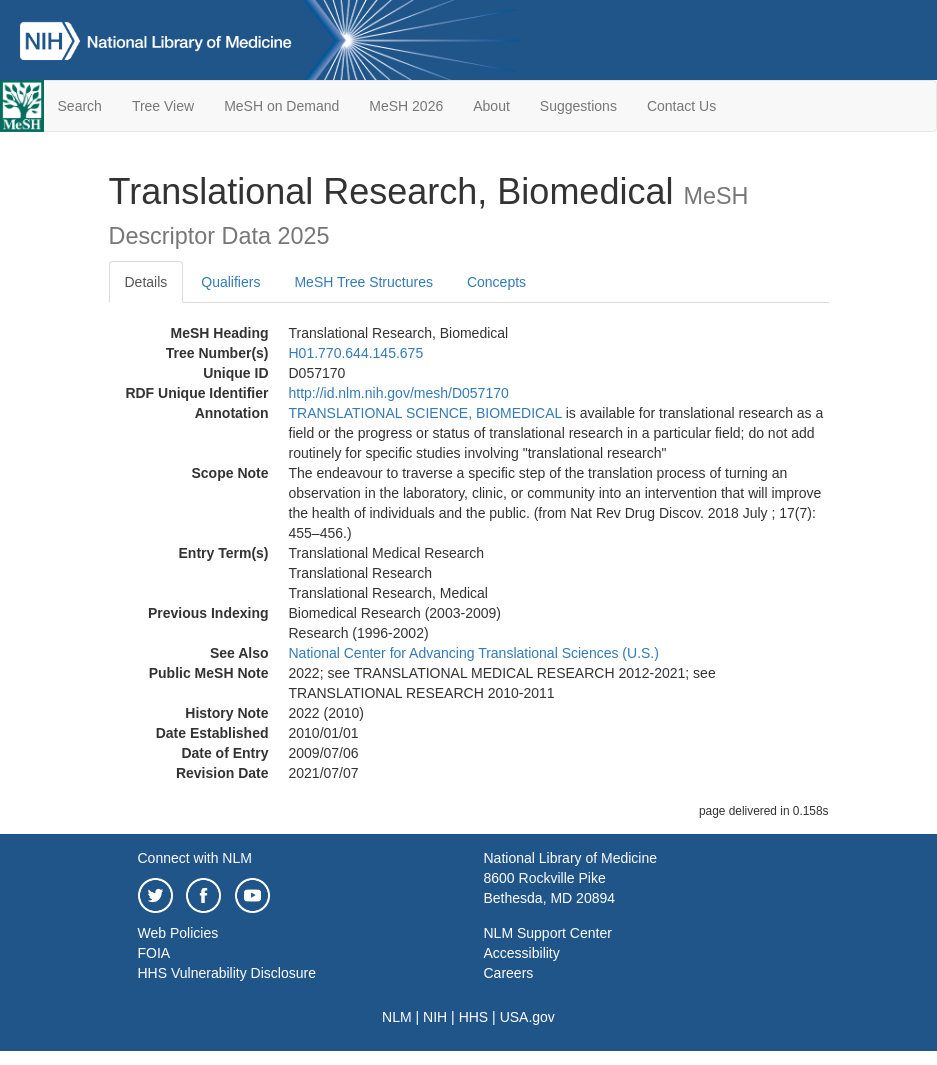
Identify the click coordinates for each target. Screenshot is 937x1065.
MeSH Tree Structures (363, 282)
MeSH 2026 (406, 106)
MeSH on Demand (281, 106)
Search (80, 106)
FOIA (154, 953)
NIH (435, 1017)
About (491, 106)
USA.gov (527, 1017)
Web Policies (178, 933)
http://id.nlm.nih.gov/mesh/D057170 (399, 393)
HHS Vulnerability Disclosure (227, 973)
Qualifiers (230, 282)
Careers (509, 973)
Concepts (496, 282)
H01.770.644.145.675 (356, 353)
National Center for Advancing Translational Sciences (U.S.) (474, 653)
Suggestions (578, 106)
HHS (474, 1017)
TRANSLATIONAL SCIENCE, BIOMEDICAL (425, 413)
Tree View (163, 106)
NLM (397, 1017)
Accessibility (522, 953)
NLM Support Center (548, 933)
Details (146, 282)
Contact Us (681, 106)
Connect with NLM (195, 858)
